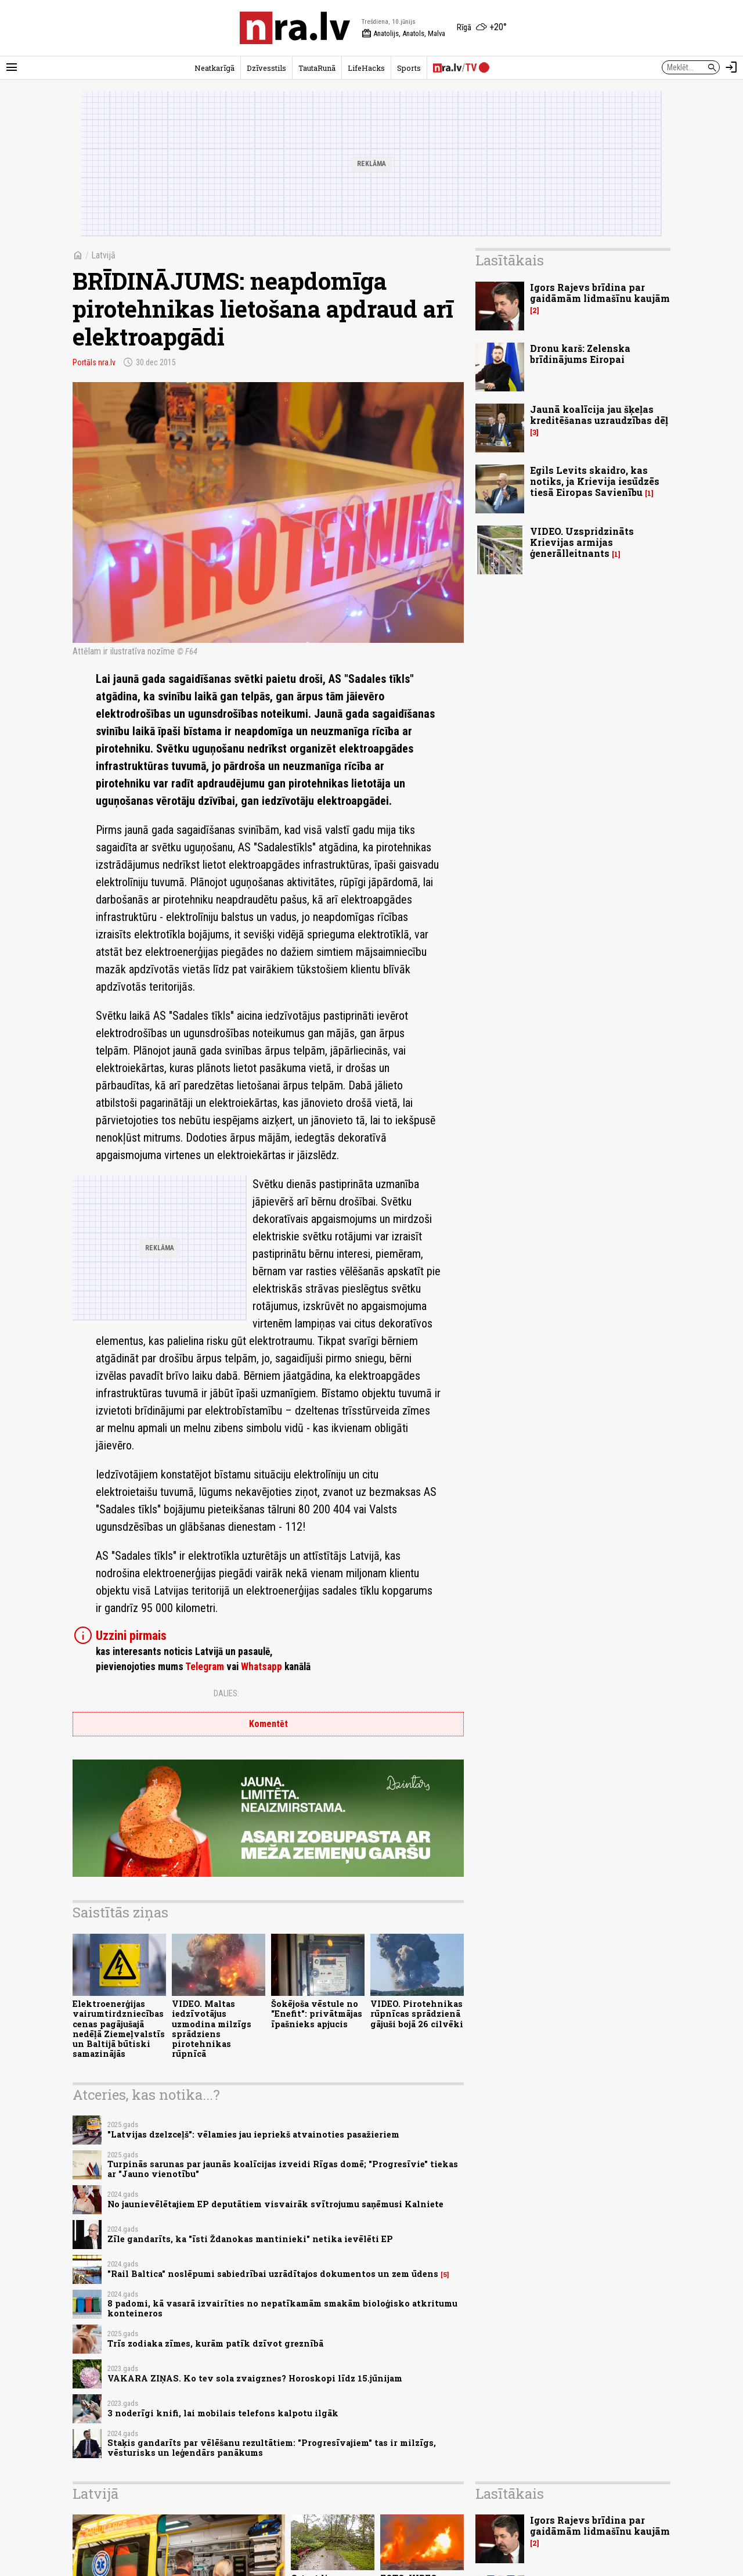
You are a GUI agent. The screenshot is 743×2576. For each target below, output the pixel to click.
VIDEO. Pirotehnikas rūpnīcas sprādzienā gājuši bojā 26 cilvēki (416, 2014)
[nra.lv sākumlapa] (295, 28)
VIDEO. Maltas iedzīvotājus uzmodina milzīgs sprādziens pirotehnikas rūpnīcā (211, 2028)
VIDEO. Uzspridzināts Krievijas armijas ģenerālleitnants (582, 542)
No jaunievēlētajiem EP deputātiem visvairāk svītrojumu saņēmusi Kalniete (275, 2204)
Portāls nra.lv (94, 362)
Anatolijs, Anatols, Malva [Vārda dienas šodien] (403, 33)
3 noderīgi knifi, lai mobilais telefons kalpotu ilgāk (222, 2413)
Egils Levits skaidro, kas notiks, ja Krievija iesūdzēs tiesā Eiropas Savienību (594, 481)
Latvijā (103, 255)
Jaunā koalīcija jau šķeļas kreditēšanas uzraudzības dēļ (599, 414)
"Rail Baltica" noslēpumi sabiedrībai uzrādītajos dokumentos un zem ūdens (272, 2273)
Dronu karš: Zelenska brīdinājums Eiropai (580, 353)
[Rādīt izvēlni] (11, 67)
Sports (409, 68)
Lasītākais (509, 260)
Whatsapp (261, 1666)
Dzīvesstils (266, 68)
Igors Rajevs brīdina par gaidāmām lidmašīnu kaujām (600, 292)
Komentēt (268, 1723)
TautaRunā (317, 68)
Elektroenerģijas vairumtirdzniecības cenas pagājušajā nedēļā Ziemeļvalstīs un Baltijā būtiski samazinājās (119, 2028)
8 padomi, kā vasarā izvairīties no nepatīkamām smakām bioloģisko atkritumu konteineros (282, 2308)
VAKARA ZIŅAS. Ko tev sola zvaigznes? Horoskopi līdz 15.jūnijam (254, 2378)
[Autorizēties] (731, 67)
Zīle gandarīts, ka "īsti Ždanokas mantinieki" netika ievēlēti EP (250, 2238)
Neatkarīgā (214, 68)
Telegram (204, 1666)
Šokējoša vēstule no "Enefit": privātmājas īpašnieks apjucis (316, 2014)
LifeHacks (366, 68)
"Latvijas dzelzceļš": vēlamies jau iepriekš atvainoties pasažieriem (253, 2134)
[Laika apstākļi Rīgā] (482, 27)
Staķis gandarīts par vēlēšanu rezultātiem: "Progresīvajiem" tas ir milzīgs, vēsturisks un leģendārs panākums (271, 2447)
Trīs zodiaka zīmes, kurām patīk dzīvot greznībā (215, 2343)
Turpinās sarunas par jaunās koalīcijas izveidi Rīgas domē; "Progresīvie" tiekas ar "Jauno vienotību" (282, 2168)
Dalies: (226, 1693)
